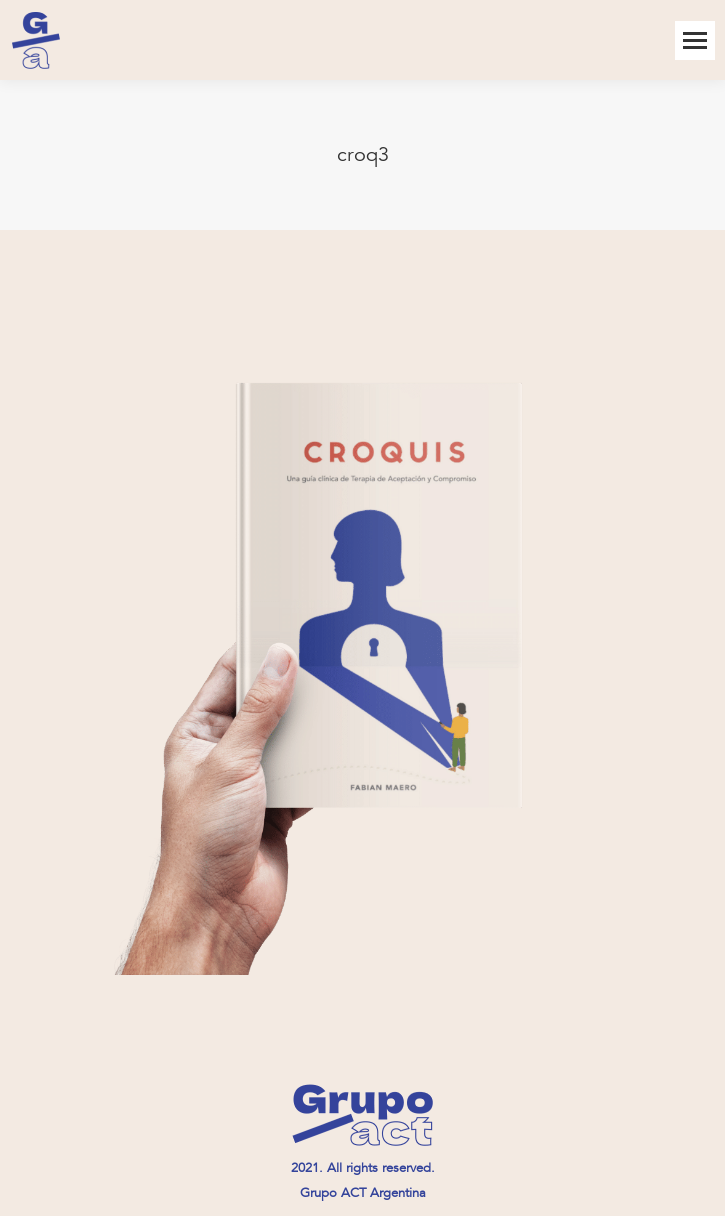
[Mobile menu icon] (695, 40)
